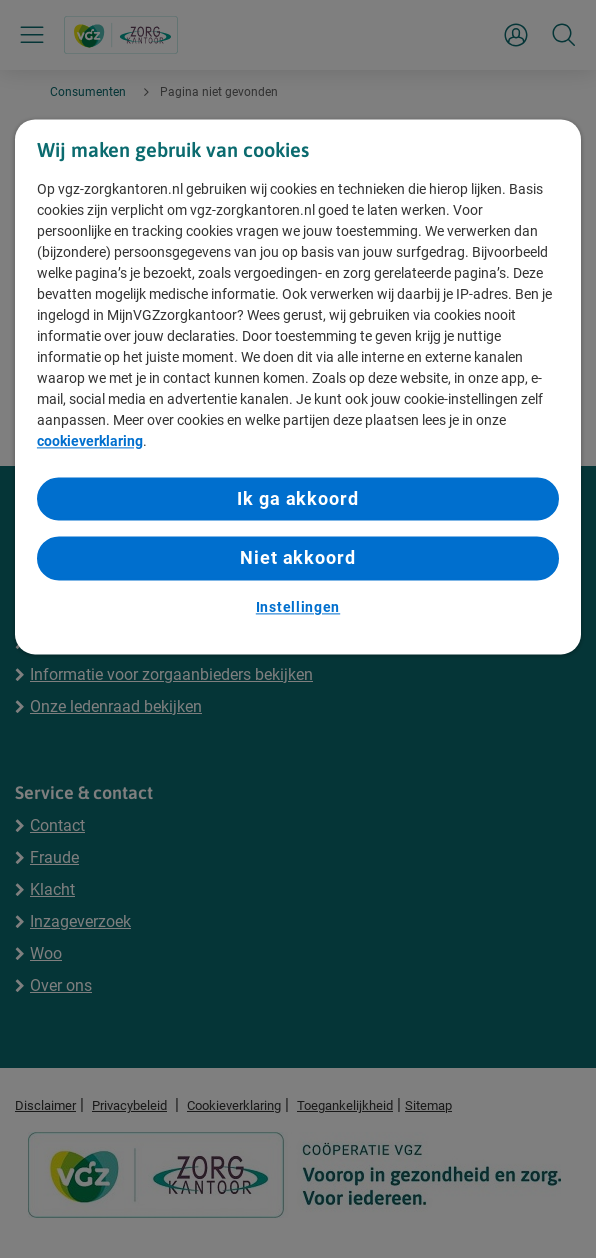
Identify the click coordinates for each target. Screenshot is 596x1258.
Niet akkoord (298, 558)
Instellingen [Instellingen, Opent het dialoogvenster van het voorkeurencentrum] (298, 607)
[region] (298, 386)
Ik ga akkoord (298, 499)
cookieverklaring (90, 442)
